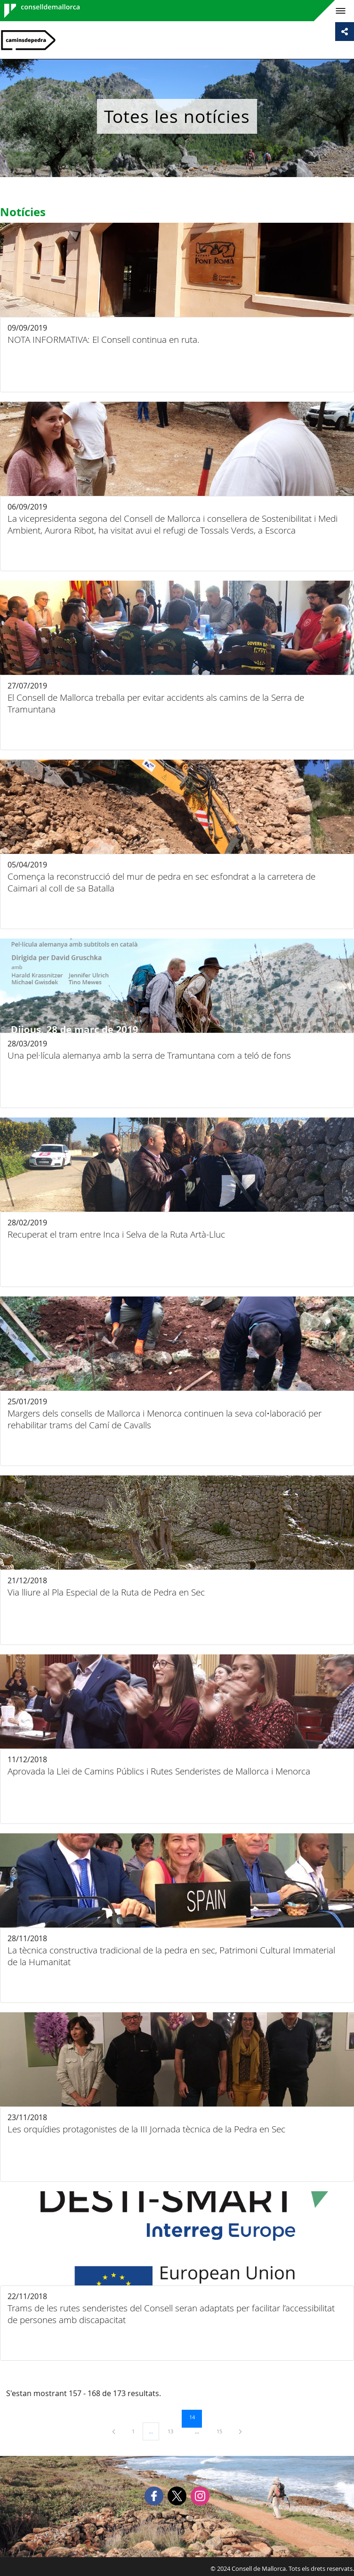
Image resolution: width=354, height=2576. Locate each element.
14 (195, 2417)
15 (222, 2431)
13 (173, 2431)
